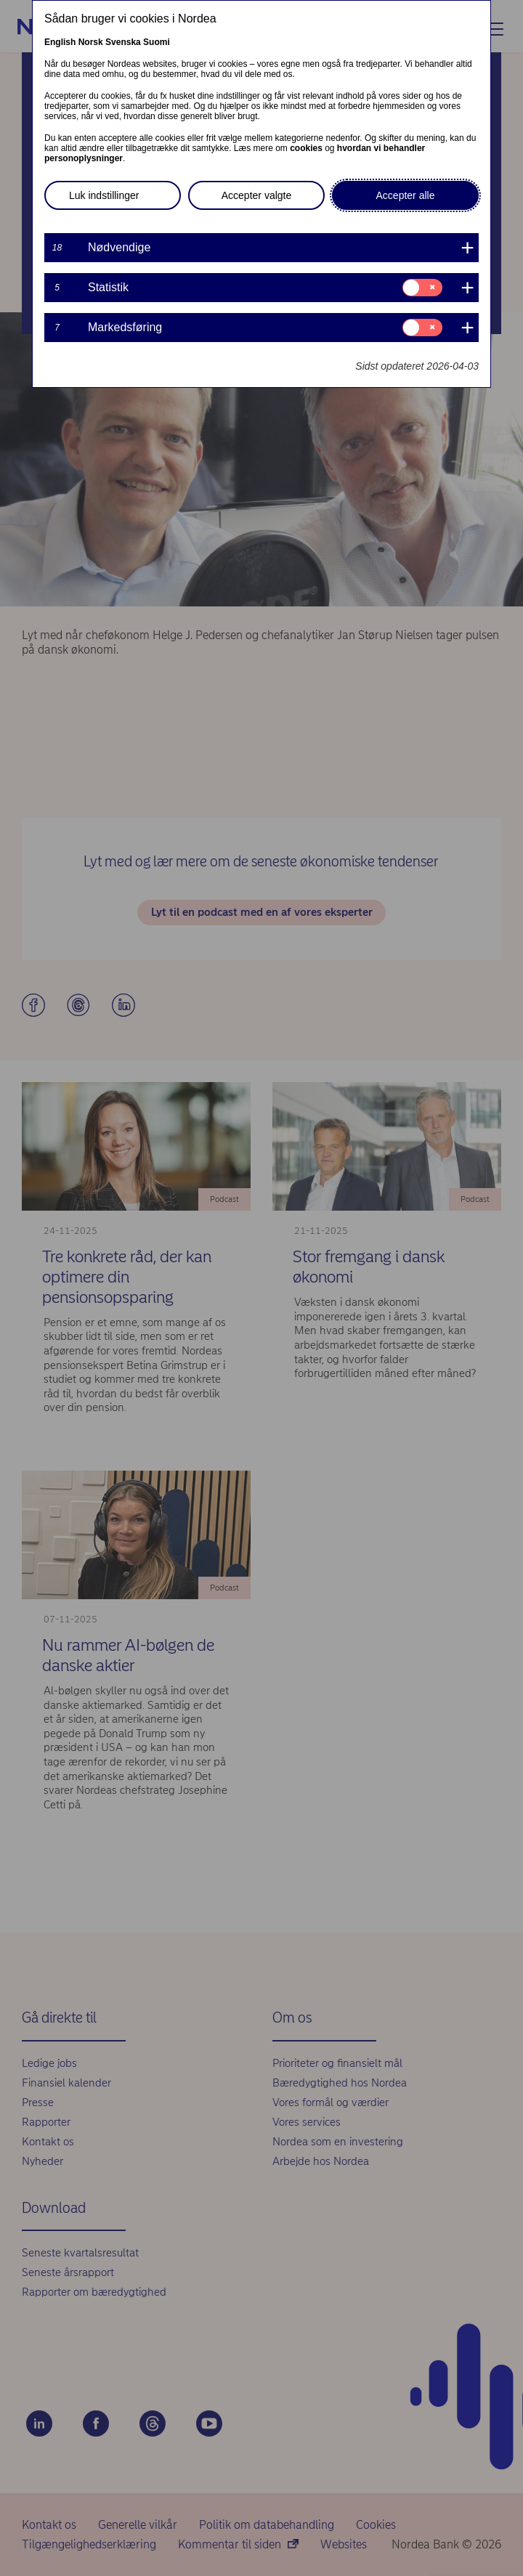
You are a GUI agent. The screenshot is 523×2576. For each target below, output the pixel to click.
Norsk (90, 42)
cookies (306, 148)
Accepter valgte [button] (257, 195)
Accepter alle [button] (405, 195)
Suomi (156, 42)
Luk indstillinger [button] (104, 195)
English (60, 42)
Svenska (123, 42)
